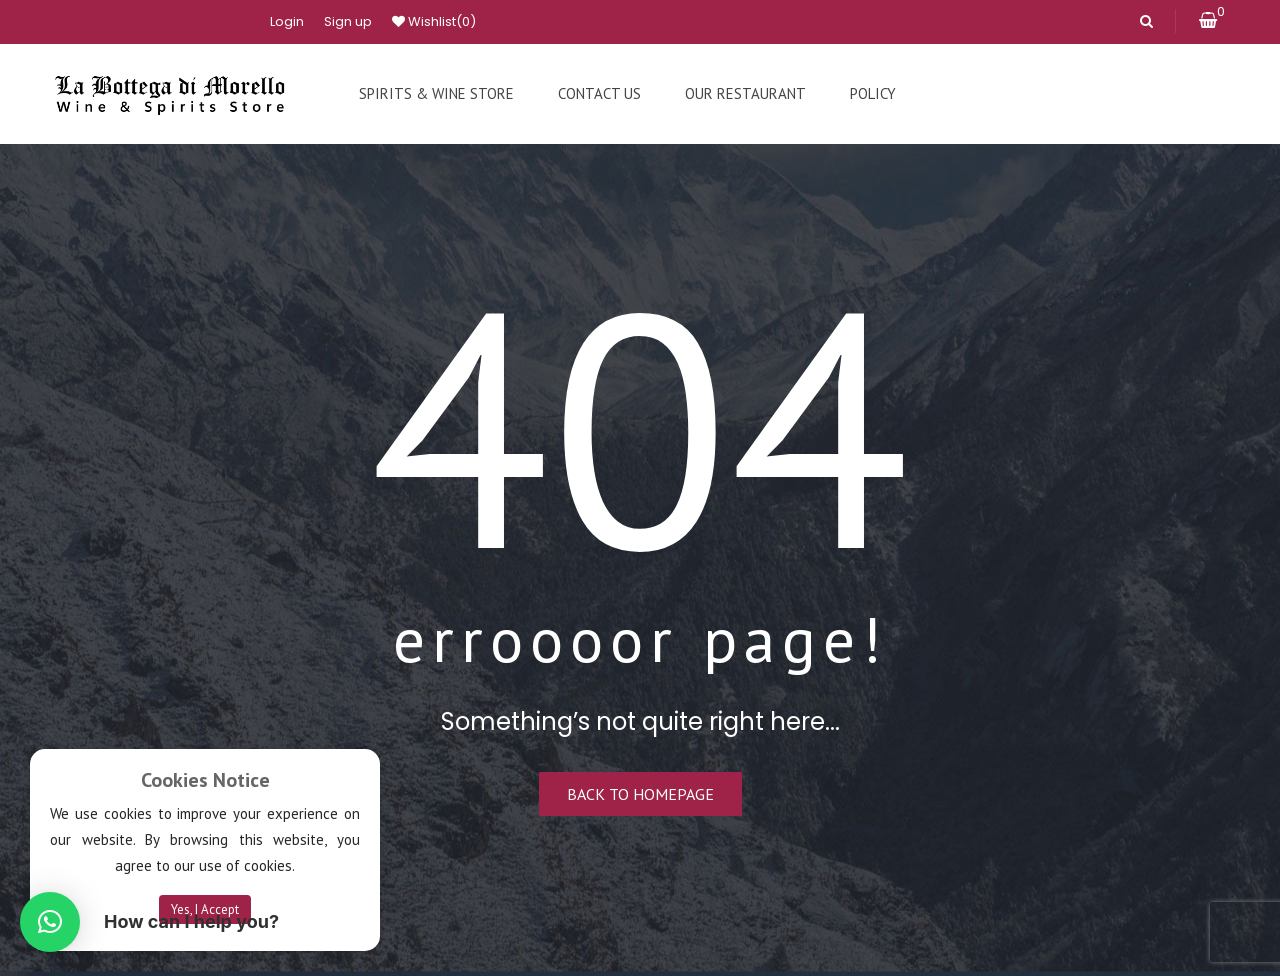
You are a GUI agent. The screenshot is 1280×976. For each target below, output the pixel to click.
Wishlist (434, 22)
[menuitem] (436, 94)
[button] (50, 922)
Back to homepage (640, 794)
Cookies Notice (205, 780)
